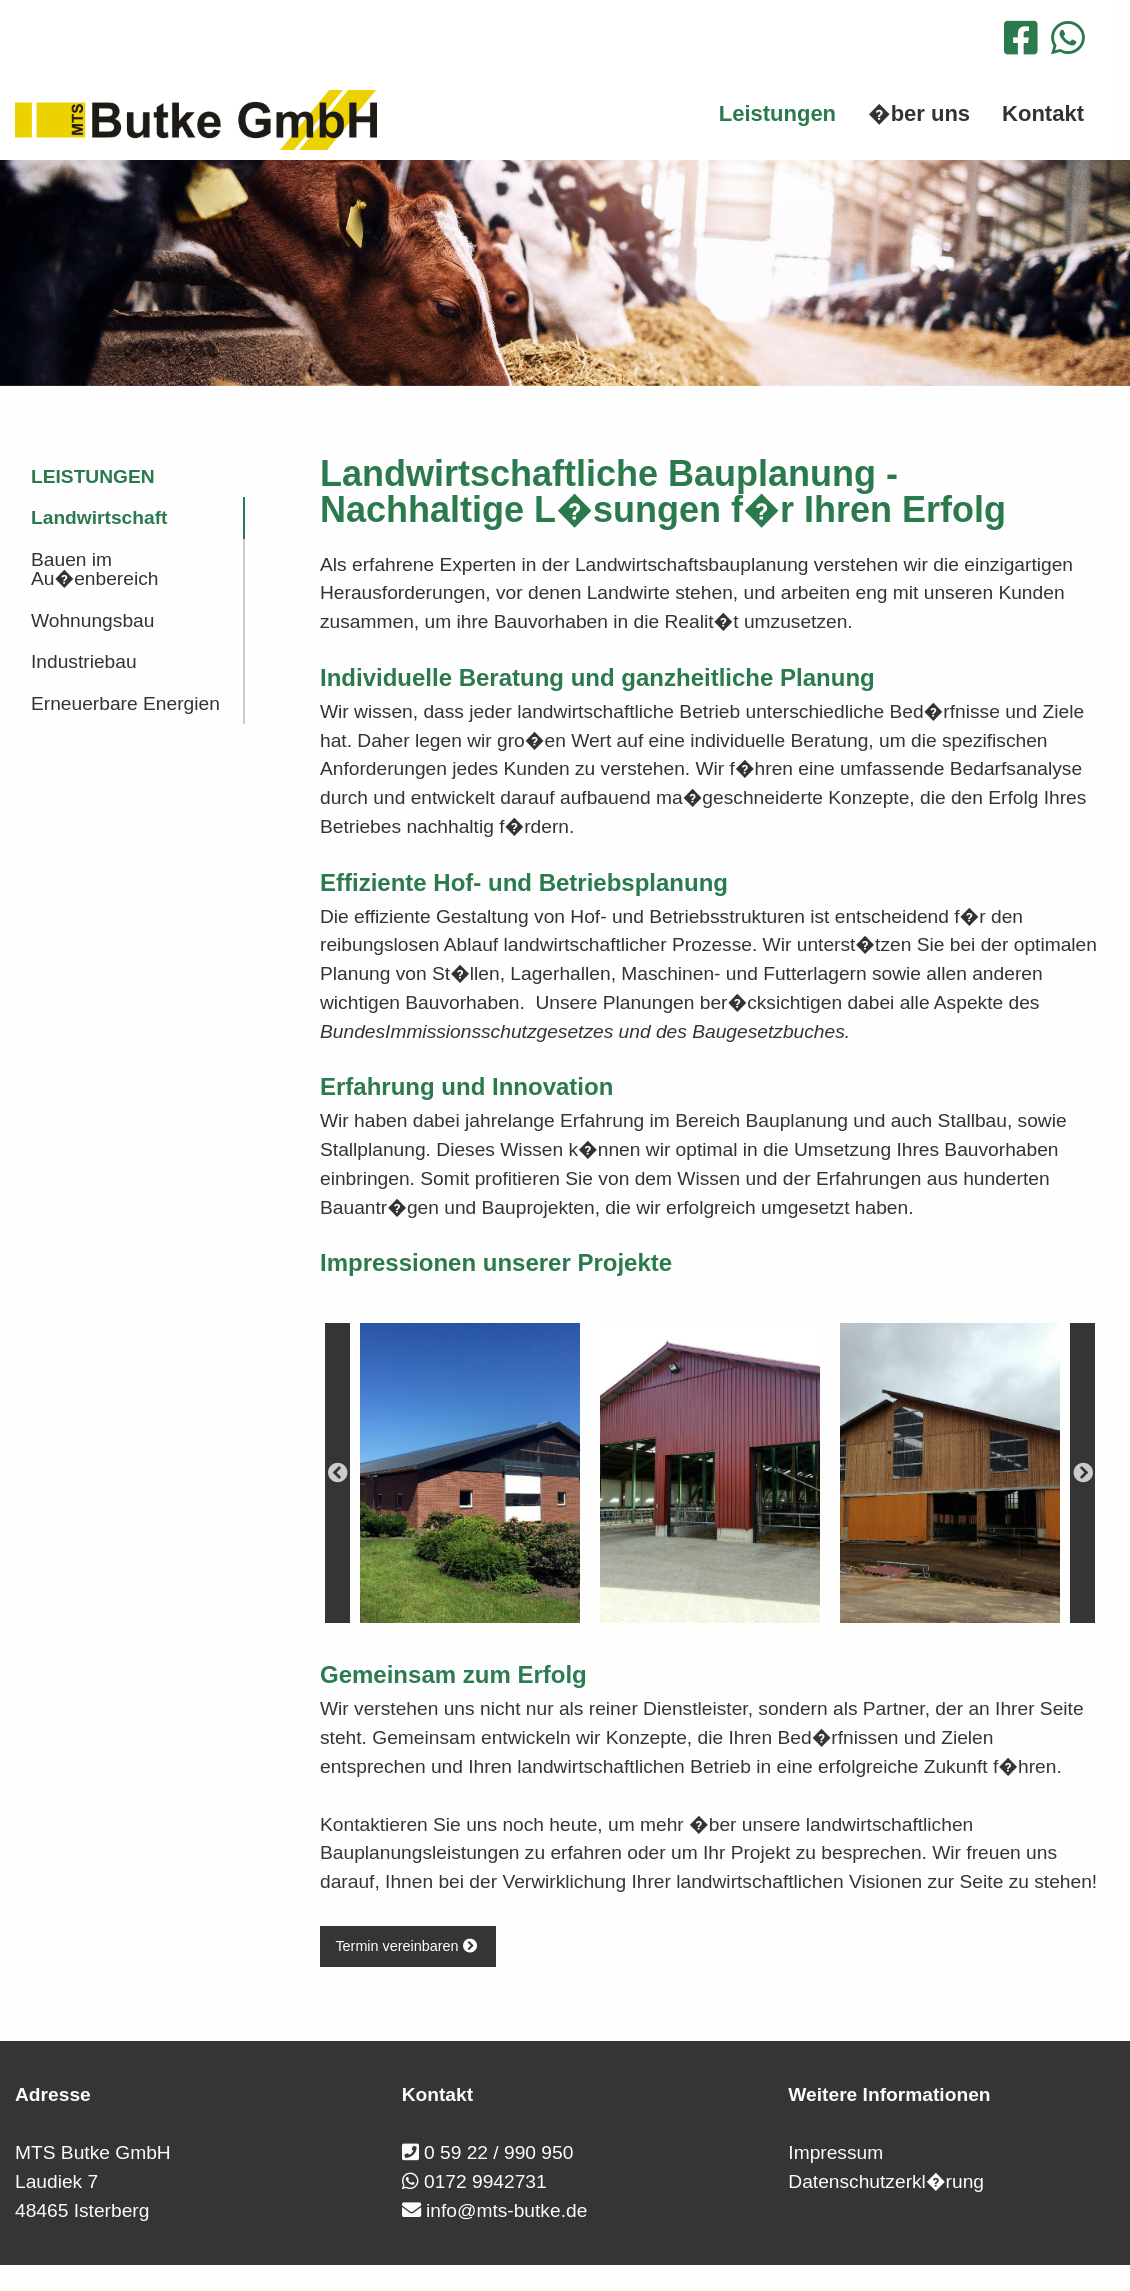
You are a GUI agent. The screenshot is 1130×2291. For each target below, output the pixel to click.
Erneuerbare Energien (125, 703)
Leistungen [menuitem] (777, 113)
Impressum (835, 2152)
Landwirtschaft (99, 517)
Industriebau (84, 661)
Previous (337, 1473)
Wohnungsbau (92, 620)
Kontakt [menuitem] (1043, 113)
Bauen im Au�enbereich (94, 569)
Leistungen (93, 476)
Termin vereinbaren (407, 1946)
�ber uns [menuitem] (919, 113)
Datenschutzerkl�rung (886, 2181)
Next (1082, 1473)
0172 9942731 (485, 2181)
